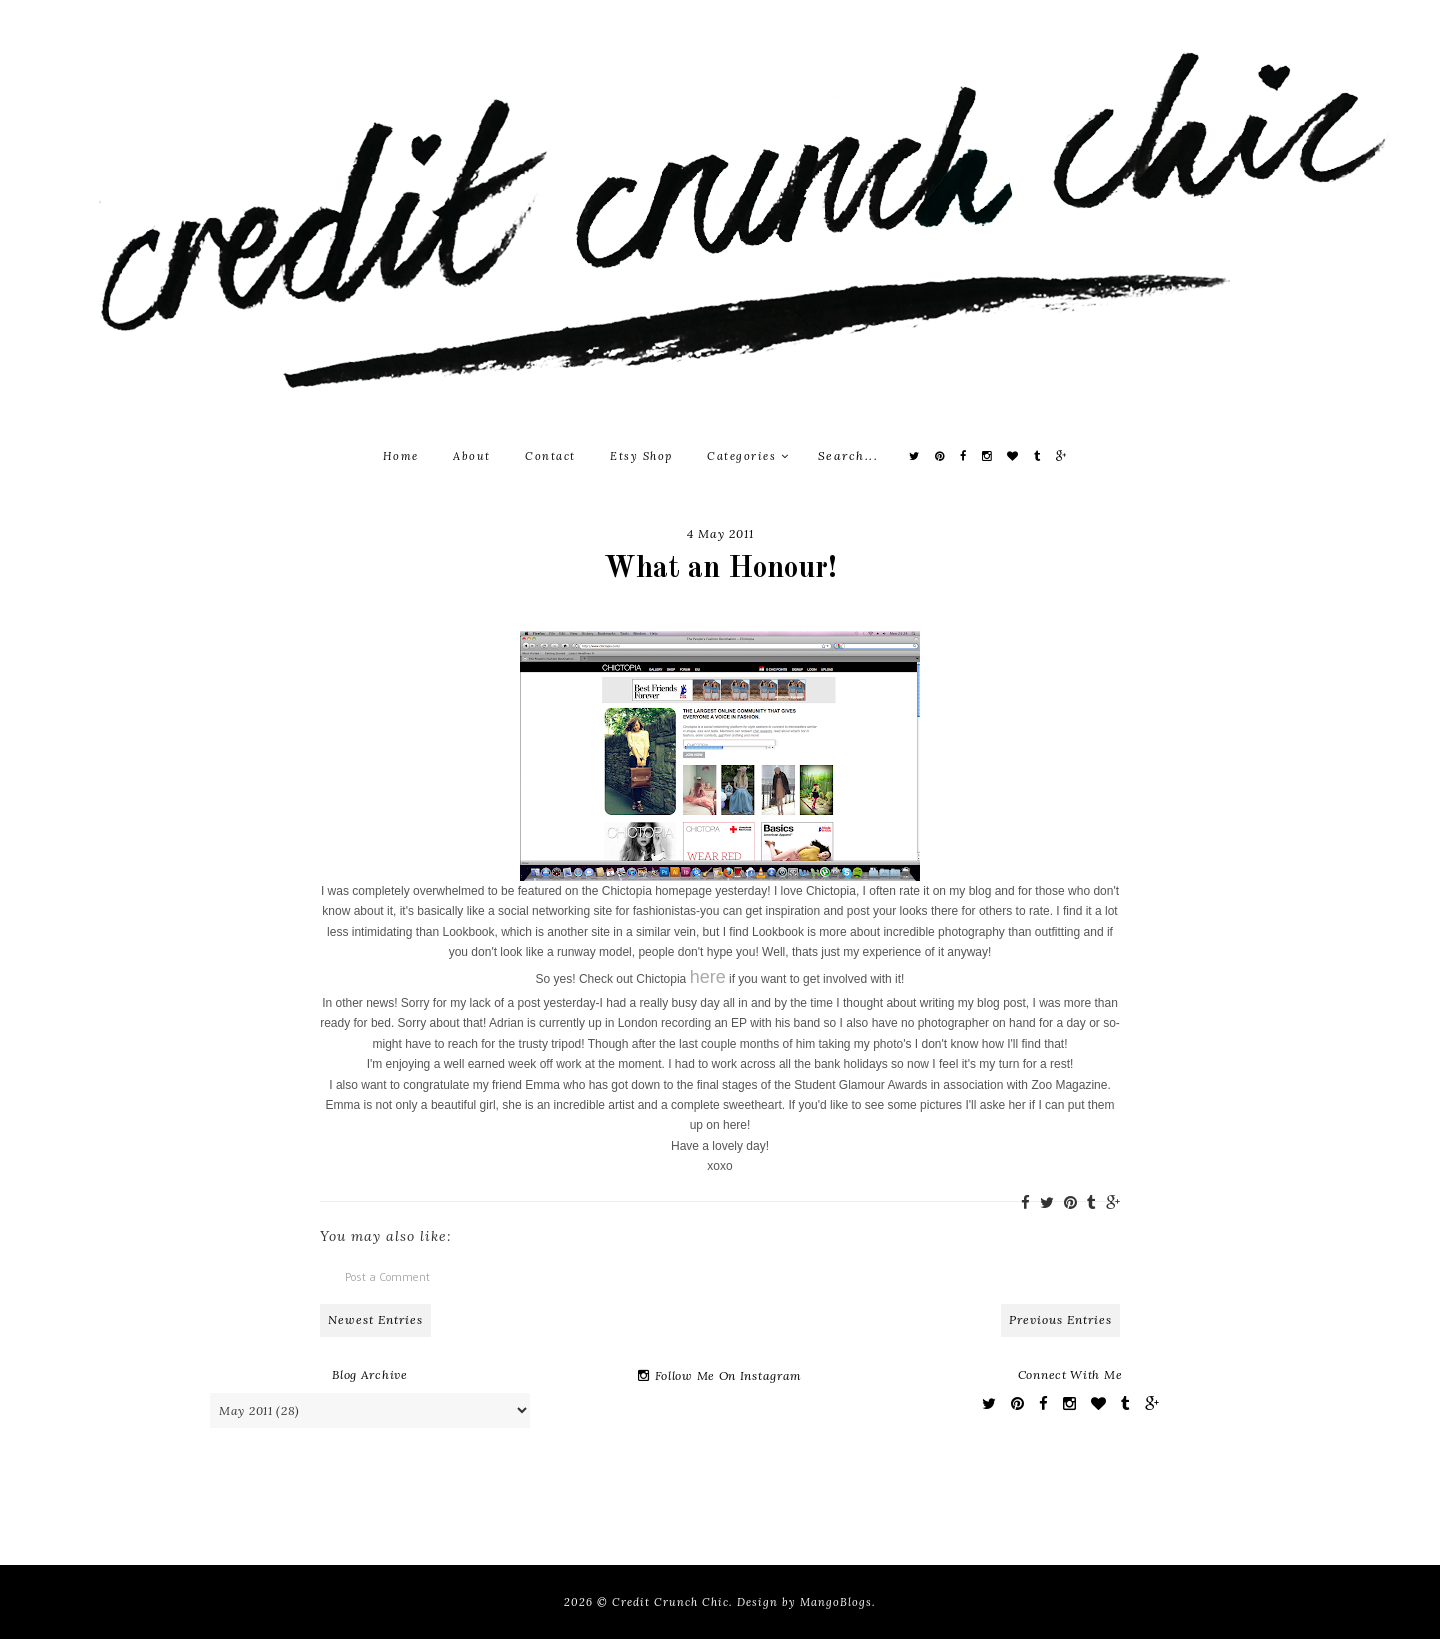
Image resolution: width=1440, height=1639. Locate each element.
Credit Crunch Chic (670, 1602)
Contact (550, 456)
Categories (748, 456)
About (472, 456)
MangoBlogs (836, 1602)
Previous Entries (1060, 1319)
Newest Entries (375, 1319)
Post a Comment (387, 1276)
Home (401, 456)
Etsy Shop (641, 456)
